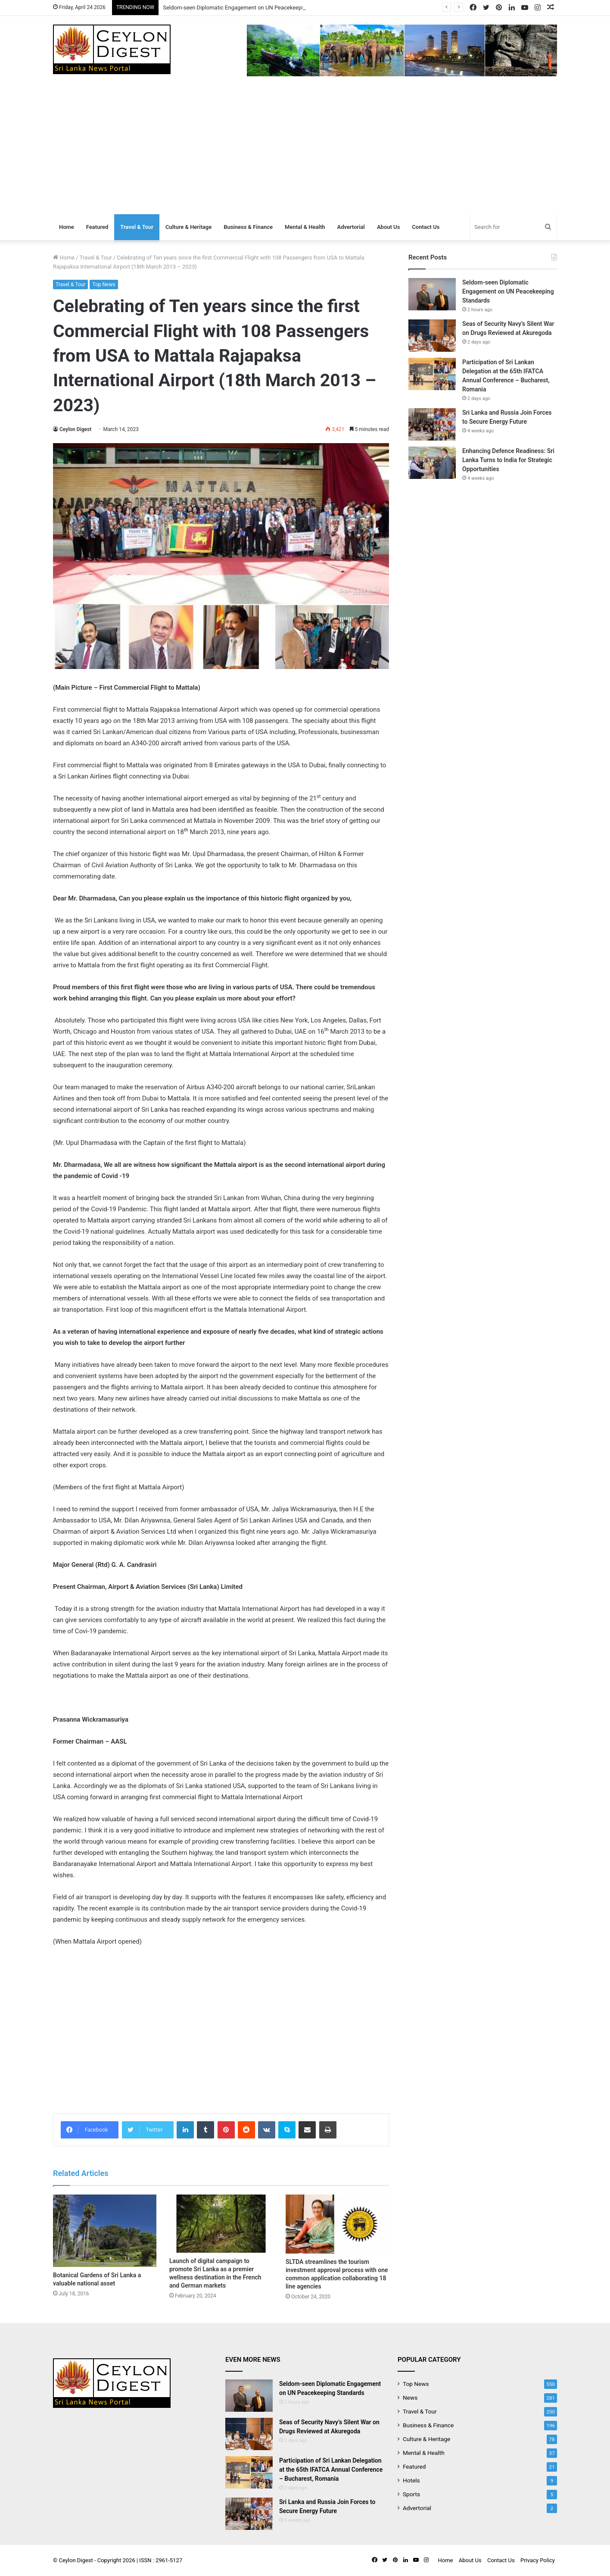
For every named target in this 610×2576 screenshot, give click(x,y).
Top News (103, 284)
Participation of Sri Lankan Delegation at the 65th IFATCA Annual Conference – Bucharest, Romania (331, 2469)
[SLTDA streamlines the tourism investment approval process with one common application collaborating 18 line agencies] (337, 2224)
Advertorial (351, 227)
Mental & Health (305, 227)
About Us (388, 227)
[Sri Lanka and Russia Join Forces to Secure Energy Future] (432, 424)
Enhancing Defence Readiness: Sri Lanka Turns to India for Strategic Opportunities (508, 459)
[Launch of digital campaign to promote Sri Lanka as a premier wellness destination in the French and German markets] (221, 2224)
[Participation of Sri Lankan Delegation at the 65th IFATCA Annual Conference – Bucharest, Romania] (432, 374)
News (410, 2397)
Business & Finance (248, 227)
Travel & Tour (136, 227)
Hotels (411, 2480)
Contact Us (425, 227)
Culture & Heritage (188, 227)
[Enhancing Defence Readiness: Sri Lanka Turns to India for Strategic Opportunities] (432, 463)
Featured (97, 227)
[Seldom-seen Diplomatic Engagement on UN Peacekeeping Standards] (432, 294)
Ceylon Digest (75, 429)
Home (66, 227)
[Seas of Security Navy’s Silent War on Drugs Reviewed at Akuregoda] (432, 335)
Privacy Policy (537, 2560)
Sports (411, 2494)
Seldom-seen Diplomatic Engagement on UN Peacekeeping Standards (249, 7)
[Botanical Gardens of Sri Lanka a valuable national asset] (104, 2231)
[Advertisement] (305, 149)
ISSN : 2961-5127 (160, 2560)
